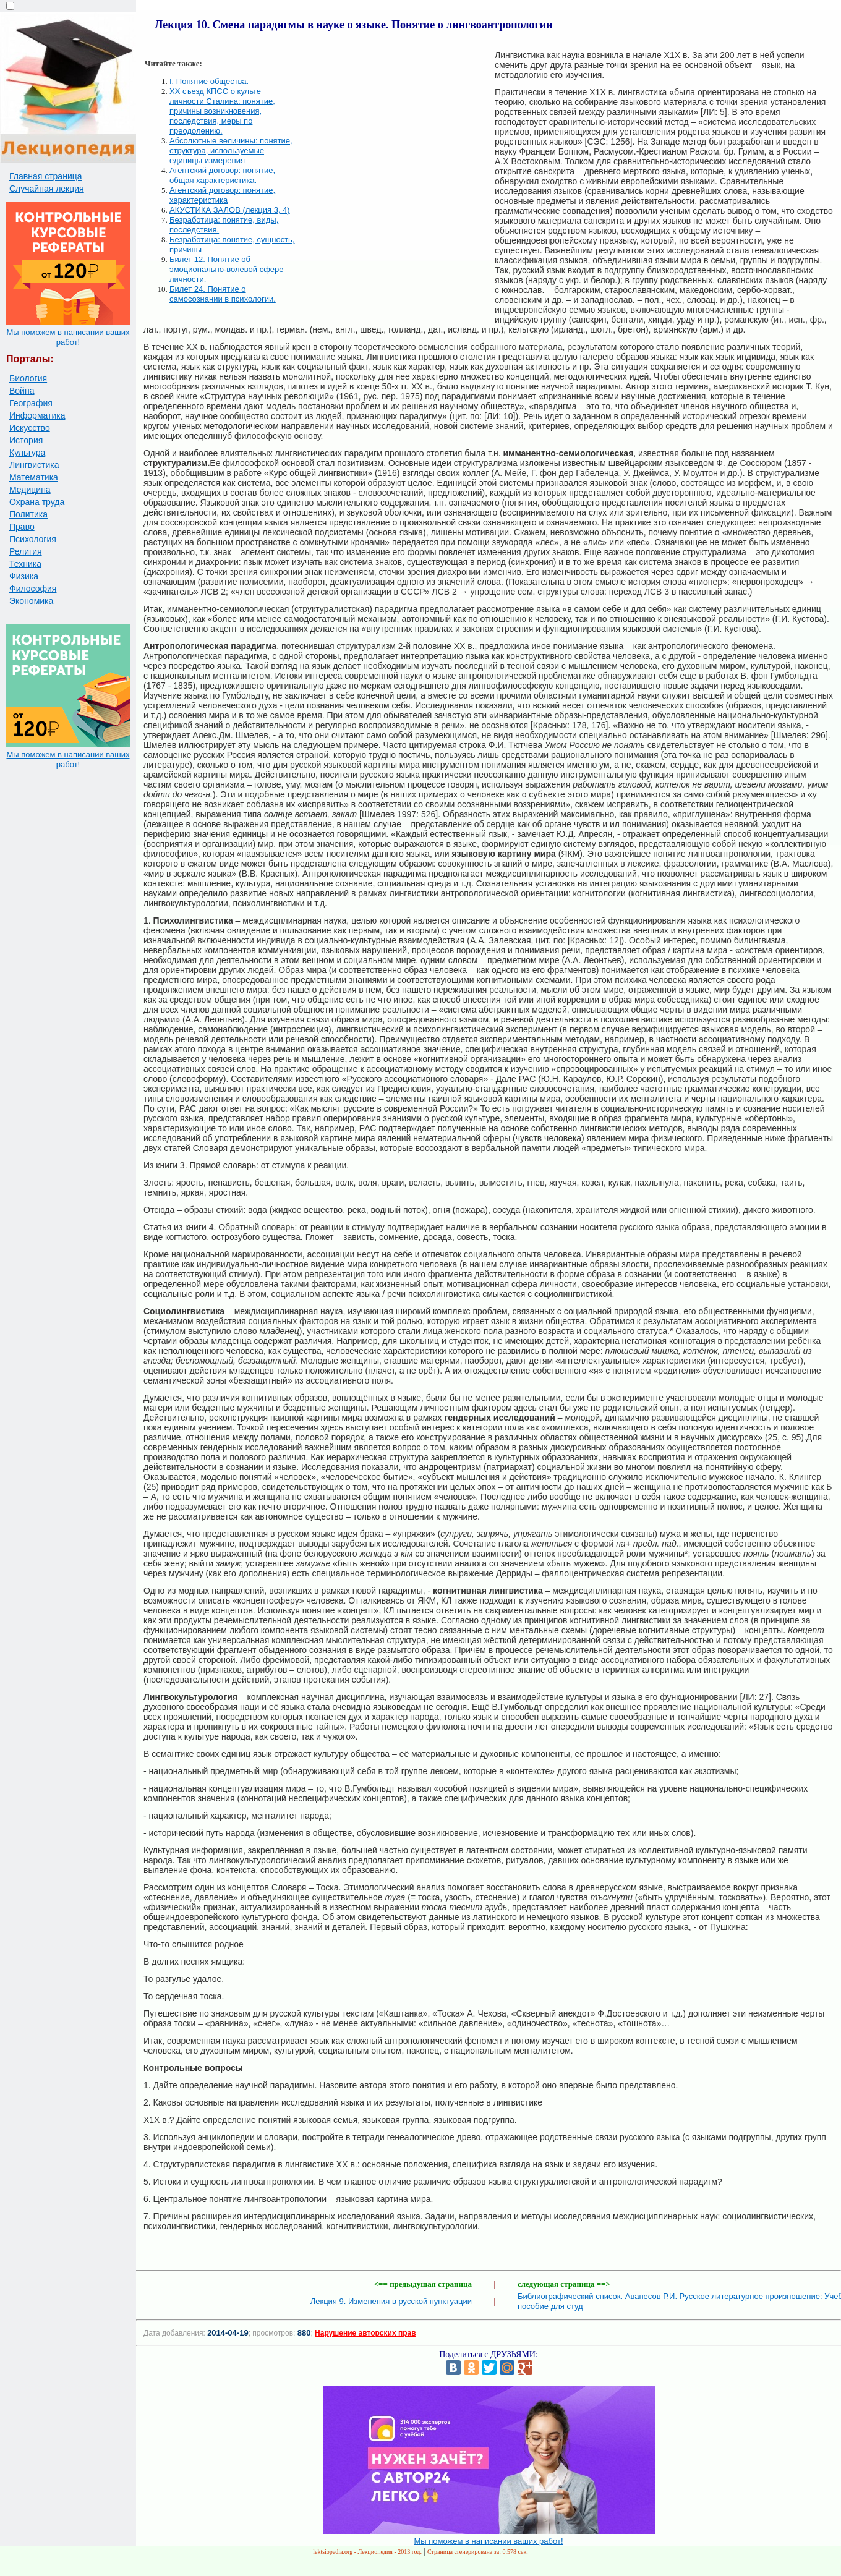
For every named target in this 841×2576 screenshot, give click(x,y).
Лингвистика (34, 465)
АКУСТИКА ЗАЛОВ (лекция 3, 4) (229, 210)
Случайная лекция (46, 188)
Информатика (37, 415)
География (31, 403)
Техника (25, 564)
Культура (27, 452)
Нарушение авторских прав (365, 2333)
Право (22, 527)
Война (21, 391)
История (26, 440)
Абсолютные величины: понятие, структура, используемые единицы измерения (230, 150)
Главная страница (45, 176)
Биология (28, 378)
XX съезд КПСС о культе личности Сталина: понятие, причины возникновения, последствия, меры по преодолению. (222, 111)
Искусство (29, 428)
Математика (33, 477)
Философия (32, 588)
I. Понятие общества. (209, 81)
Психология (32, 539)
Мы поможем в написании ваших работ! (67, 337)
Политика (28, 514)
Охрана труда (36, 502)
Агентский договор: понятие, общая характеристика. (222, 175)
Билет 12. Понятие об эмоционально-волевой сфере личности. (226, 269)
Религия (25, 551)
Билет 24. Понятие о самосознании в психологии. (222, 294)
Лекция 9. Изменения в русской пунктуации (391, 2301)
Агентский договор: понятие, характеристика (222, 195)
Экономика (31, 601)
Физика (23, 576)
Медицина (30, 490)
